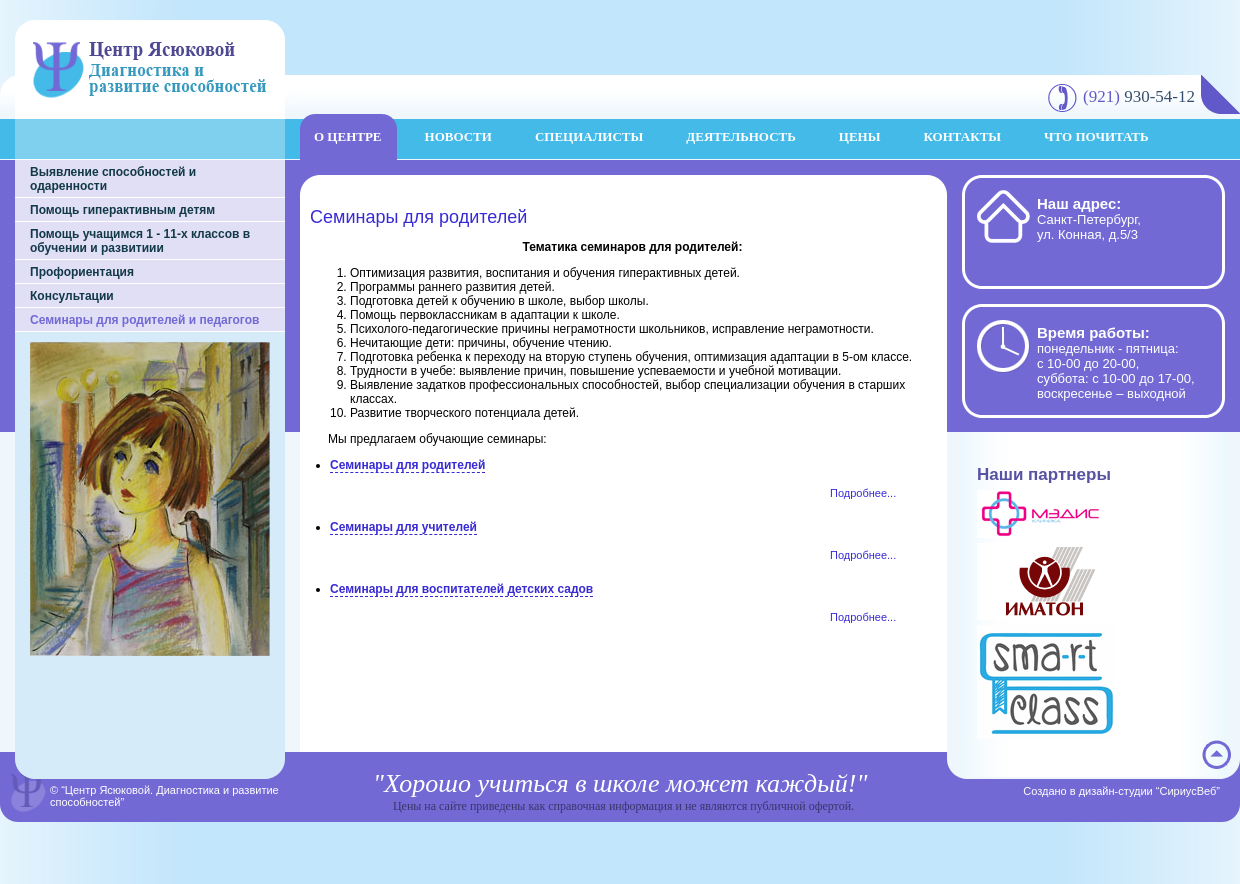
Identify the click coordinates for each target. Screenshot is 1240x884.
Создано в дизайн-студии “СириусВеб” (1121, 791)
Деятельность (741, 136)
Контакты (962, 136)
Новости (458, 136)
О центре (348, 136)
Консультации (72, 296)
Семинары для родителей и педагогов (144, 320)
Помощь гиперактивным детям (122, 210)
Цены (860, 136)
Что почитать (1096, 136)
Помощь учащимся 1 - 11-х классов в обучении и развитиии (140, 241)
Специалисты (589, 136)
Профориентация (82, 272)
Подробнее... (863, 493)
